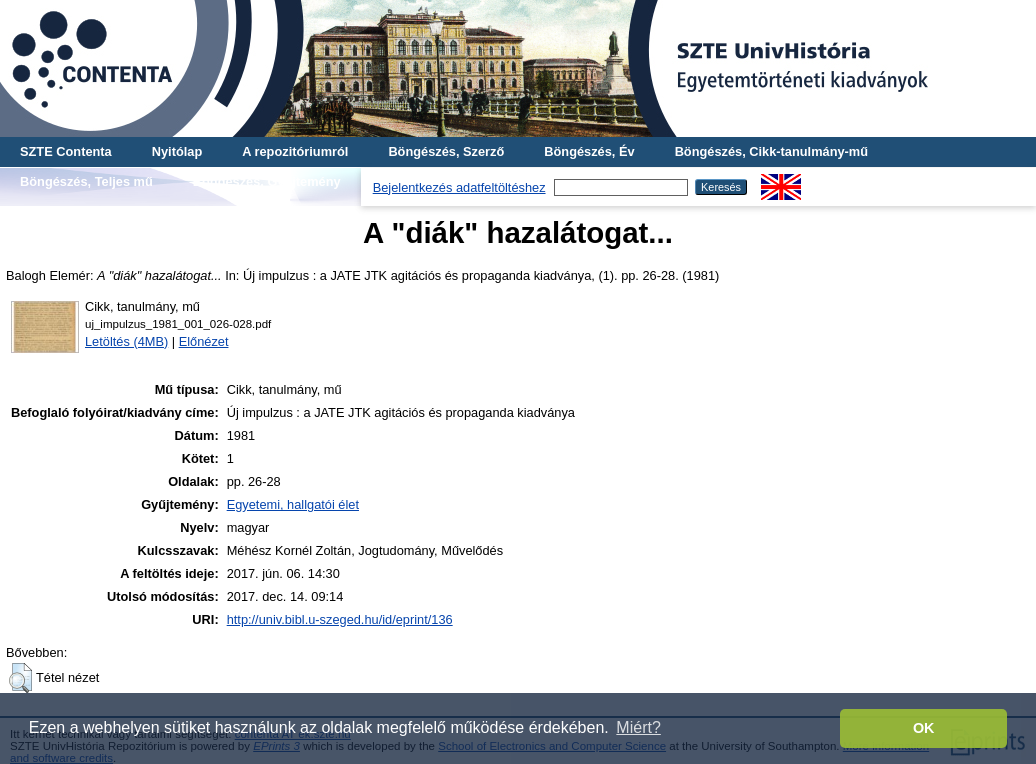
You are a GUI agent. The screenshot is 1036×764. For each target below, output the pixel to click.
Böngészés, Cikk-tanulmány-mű (771, 151)
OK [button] (924, 728)
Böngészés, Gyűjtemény (267, 181)
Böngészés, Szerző (446, 151)
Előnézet (204, 341)
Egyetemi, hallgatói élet (293, 504)
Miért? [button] (638, 727)
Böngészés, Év (589, 151)
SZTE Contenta (66, 151)
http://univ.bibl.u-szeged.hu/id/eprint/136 (340, 619)
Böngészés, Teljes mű (86, 181)
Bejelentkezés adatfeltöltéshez (459, 187)
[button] (20, 678)
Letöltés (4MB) (126, 341)
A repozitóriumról (295, 151)
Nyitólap (177, 151)
